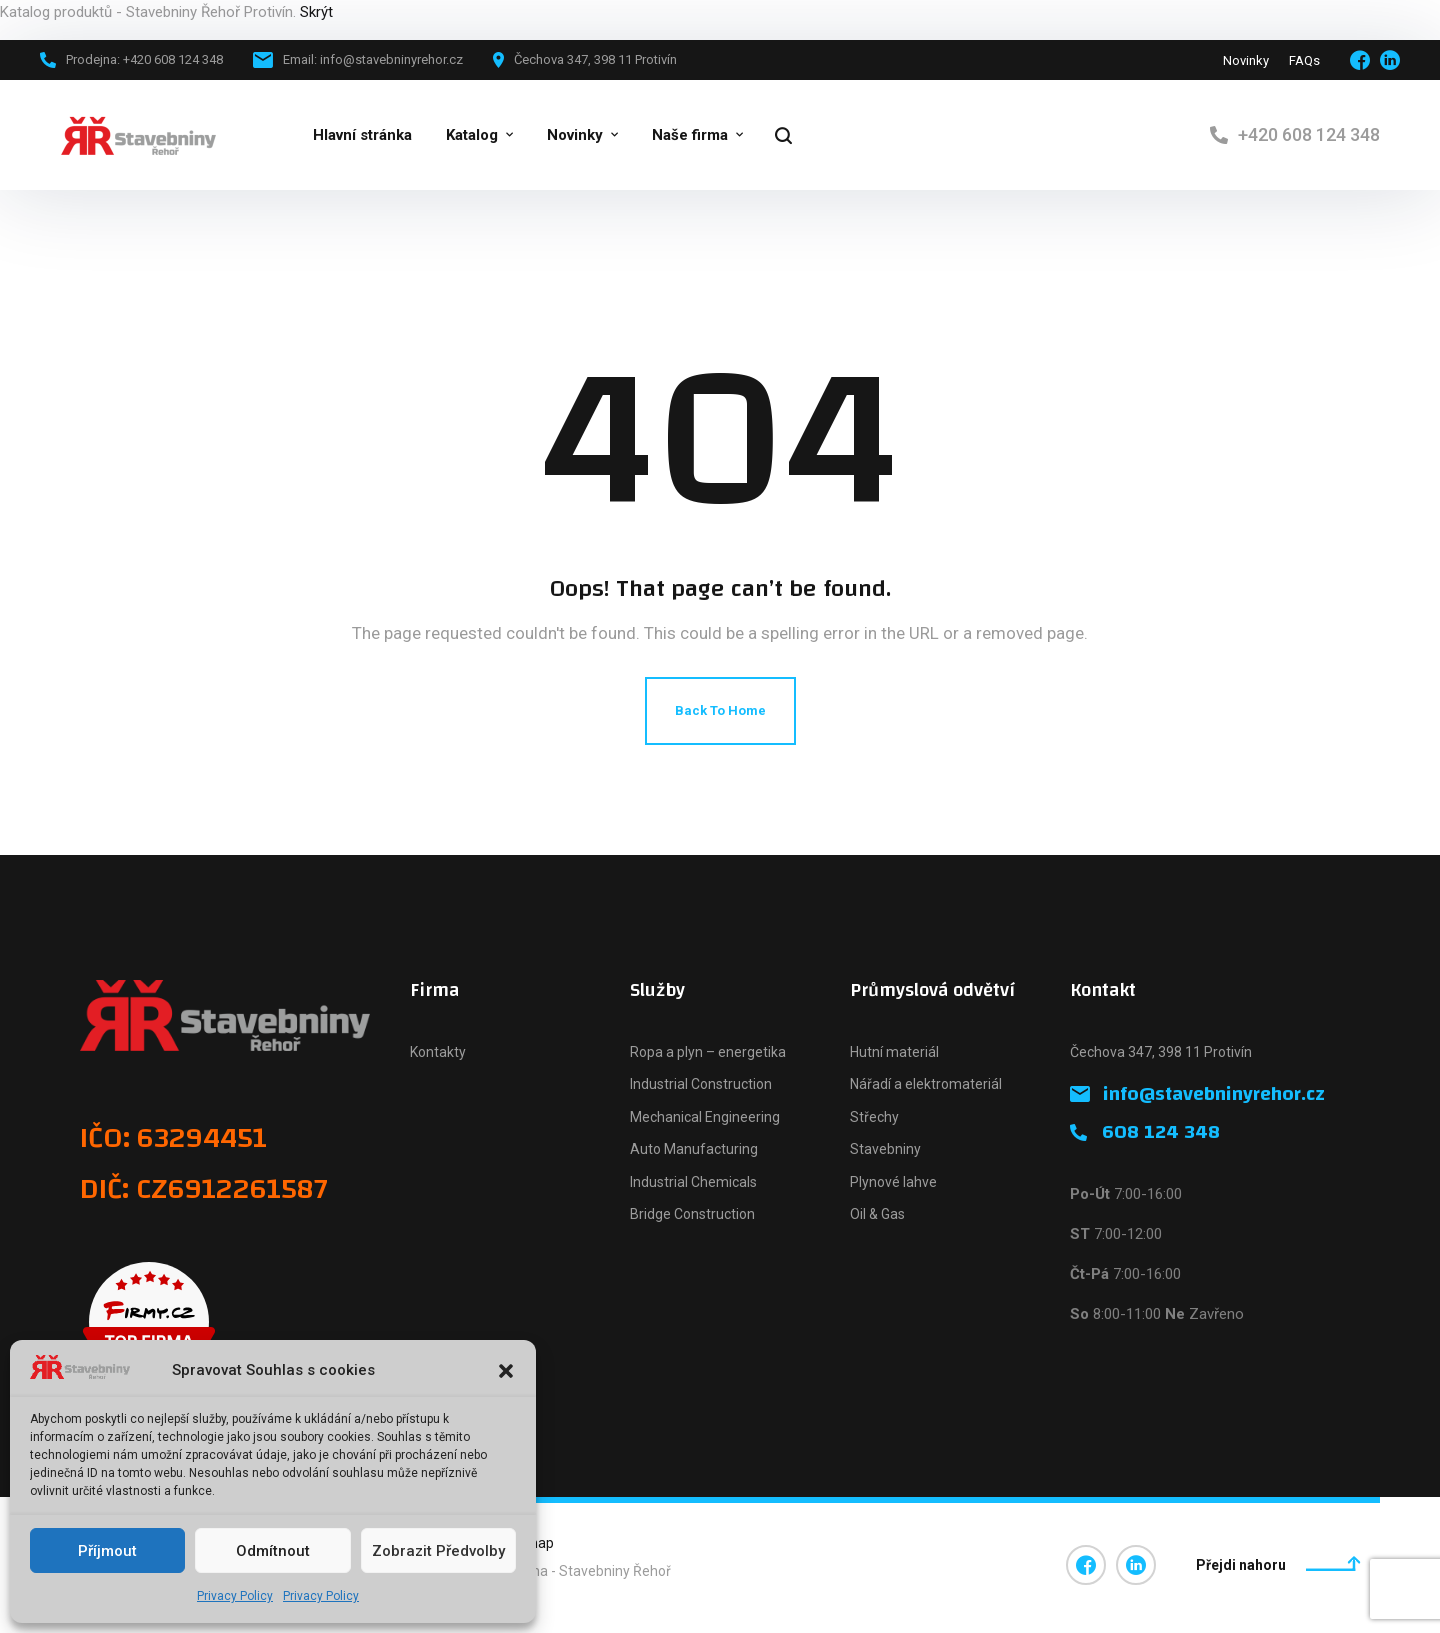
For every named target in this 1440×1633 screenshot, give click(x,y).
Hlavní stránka (362, 135)
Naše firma (690, 135)
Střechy (874, 1117)
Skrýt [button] (316, 12)
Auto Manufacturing (694, 1149)
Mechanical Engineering (705, 1117)
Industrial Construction (701, 1084)
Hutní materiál (894, 1052)
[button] (506, 1371)
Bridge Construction (692, 1214)
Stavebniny (885, 1149)
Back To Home (720, 710)
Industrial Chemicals (693, 1182)
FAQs (1304, 60)
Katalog (472, 135)
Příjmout (107, 1551)
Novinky (1246, 60)
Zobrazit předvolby (438, 1551)
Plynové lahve (893, 1182)
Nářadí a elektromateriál (926, 1084)
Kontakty (438, 1052)
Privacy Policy (235, 1596)
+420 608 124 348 (1309, 134)
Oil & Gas (877, 1214)
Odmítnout (273, 1551)
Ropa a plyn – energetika (708, 1052)
